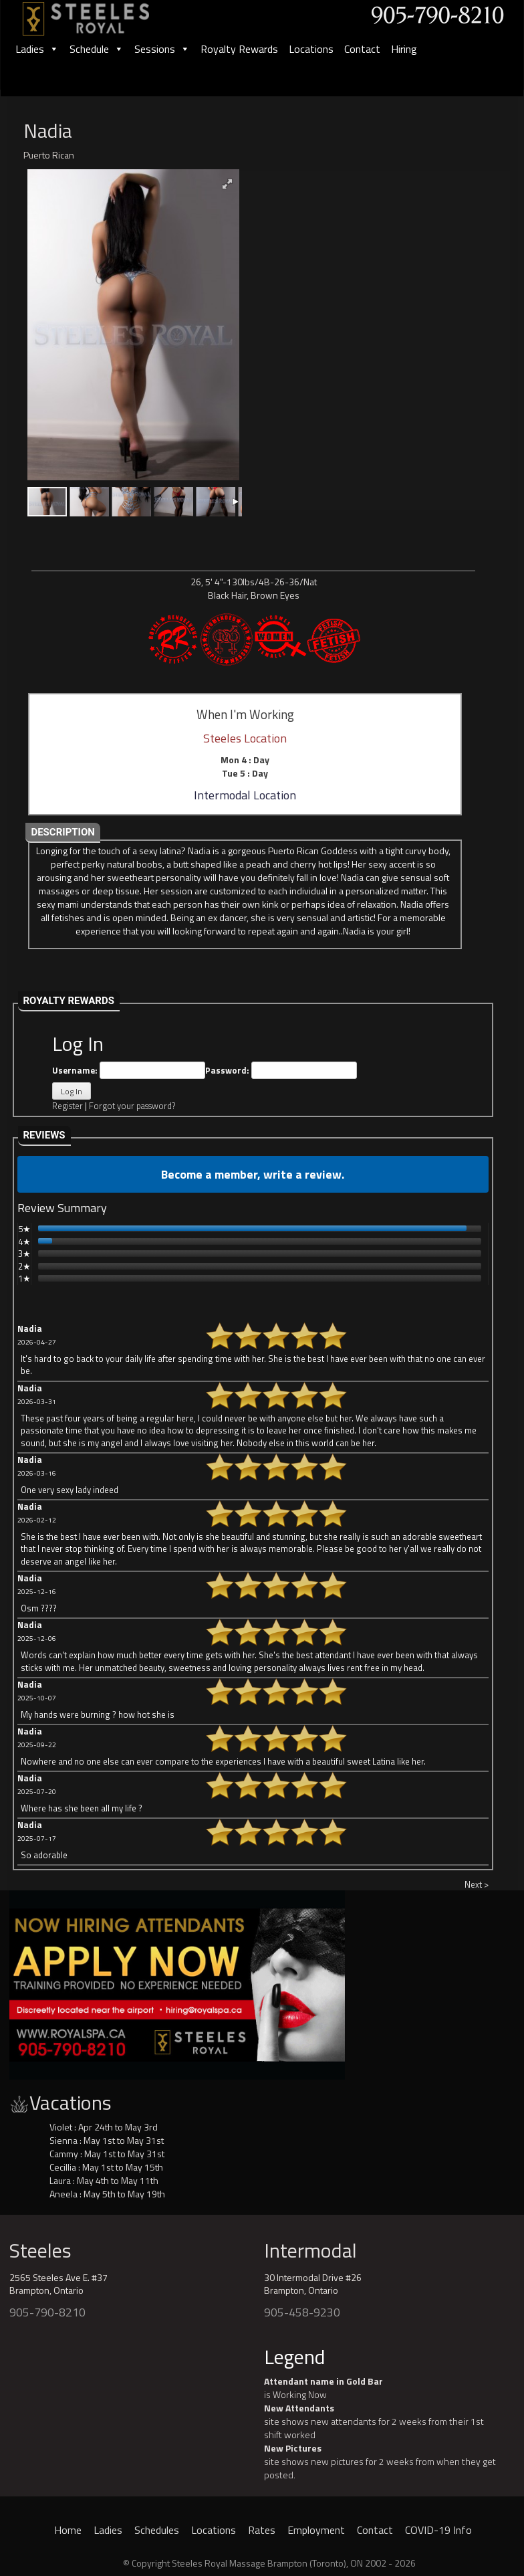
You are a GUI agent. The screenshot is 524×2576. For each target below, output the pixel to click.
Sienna (63, 2140)
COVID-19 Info (438, 2530)
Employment (316, 2530)
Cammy (63, 2154)
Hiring (404, 49)
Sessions (162, 49)
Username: (128, 1071)
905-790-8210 (47, 2312)
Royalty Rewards (239, 49)
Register (67, 1105)
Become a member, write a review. (252, 1174)
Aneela (63, 2194)
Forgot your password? (132, 1105)
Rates (261, 2530)
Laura (60, 2180)
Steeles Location (245, 738)
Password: (281, 1071)
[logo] (100, 14)
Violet (60, 2127)
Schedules (156, 2530)
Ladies (37, 49)
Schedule (97, 49)
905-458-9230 (302, 2312)
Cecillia (62, 2167)
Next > (477, 1884)
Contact (362, 49)
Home (68, 2530)
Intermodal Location (245, 795)
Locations (311, 49)
